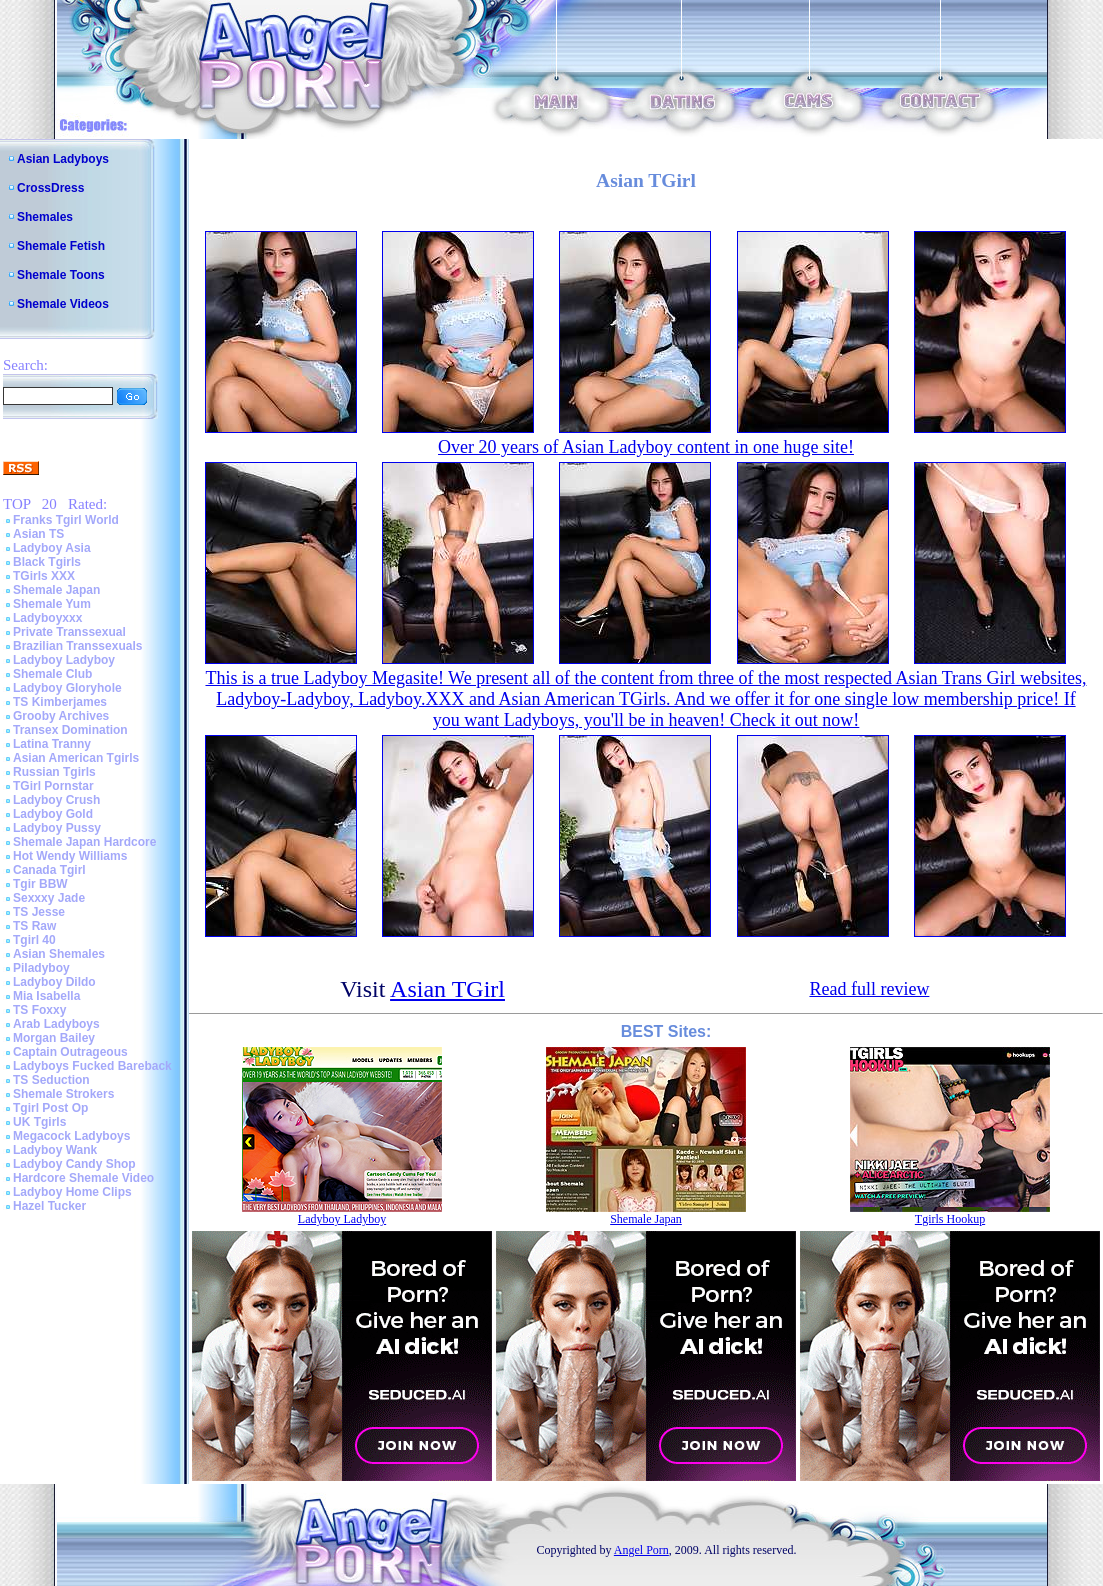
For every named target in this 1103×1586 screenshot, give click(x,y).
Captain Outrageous (70, 1052)
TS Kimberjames (60, 702)
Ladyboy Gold (53, 814)
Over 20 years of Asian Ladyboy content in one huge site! (646, 447)
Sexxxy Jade (49, 898)
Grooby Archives (61, 716)
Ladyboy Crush (56, 800)
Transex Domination (70, 730)
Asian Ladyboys (63, 159)
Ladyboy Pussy (57, 828)
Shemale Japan (56, 590)
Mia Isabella (46, 996)
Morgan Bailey (54, 1038)
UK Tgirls (39, 1122)
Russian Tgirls (54, 772)
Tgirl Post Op (50, 1108)
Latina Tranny (52, 744)
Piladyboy (41, 968)
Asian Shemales (59, 954)
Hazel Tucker (49, 1206)
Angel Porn (641, 1550)
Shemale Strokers (63, 1094)
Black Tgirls (47, 562)
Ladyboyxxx (47, 618)
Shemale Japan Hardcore (84, 842)
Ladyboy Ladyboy (64, 660)
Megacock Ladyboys (71, 1136)
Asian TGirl (447, 989)
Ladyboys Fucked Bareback (92, 1066)
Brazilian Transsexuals (77, 646)
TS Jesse (39, 912)
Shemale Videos (63, 304)
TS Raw (34, 926)
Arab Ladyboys (56, 1024)
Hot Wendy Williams (70, 856)
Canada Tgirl (49, 870)
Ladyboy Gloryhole (67, 688)
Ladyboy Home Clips (72, 1192)
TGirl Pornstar (53, 786)
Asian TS (38, 534)
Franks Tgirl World (66, 520)
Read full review (869, 989)
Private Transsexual (69, 632)
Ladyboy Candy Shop (74, 1164)
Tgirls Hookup (950, 1219)
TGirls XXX (44, 576)
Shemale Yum (52, 604)
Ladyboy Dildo (54, 982)
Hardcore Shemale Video (83, 1178)
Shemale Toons (61, 275)
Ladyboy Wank (55, 1150)
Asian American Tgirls (76, 758)
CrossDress (50, 188)
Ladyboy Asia (52, 548)
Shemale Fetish (61, 246)
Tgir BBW (40, 884)
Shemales (45, 217)
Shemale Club (52, 674)
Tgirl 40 (34, 940)
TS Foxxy (39, 1010)
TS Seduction (51, 1080)
